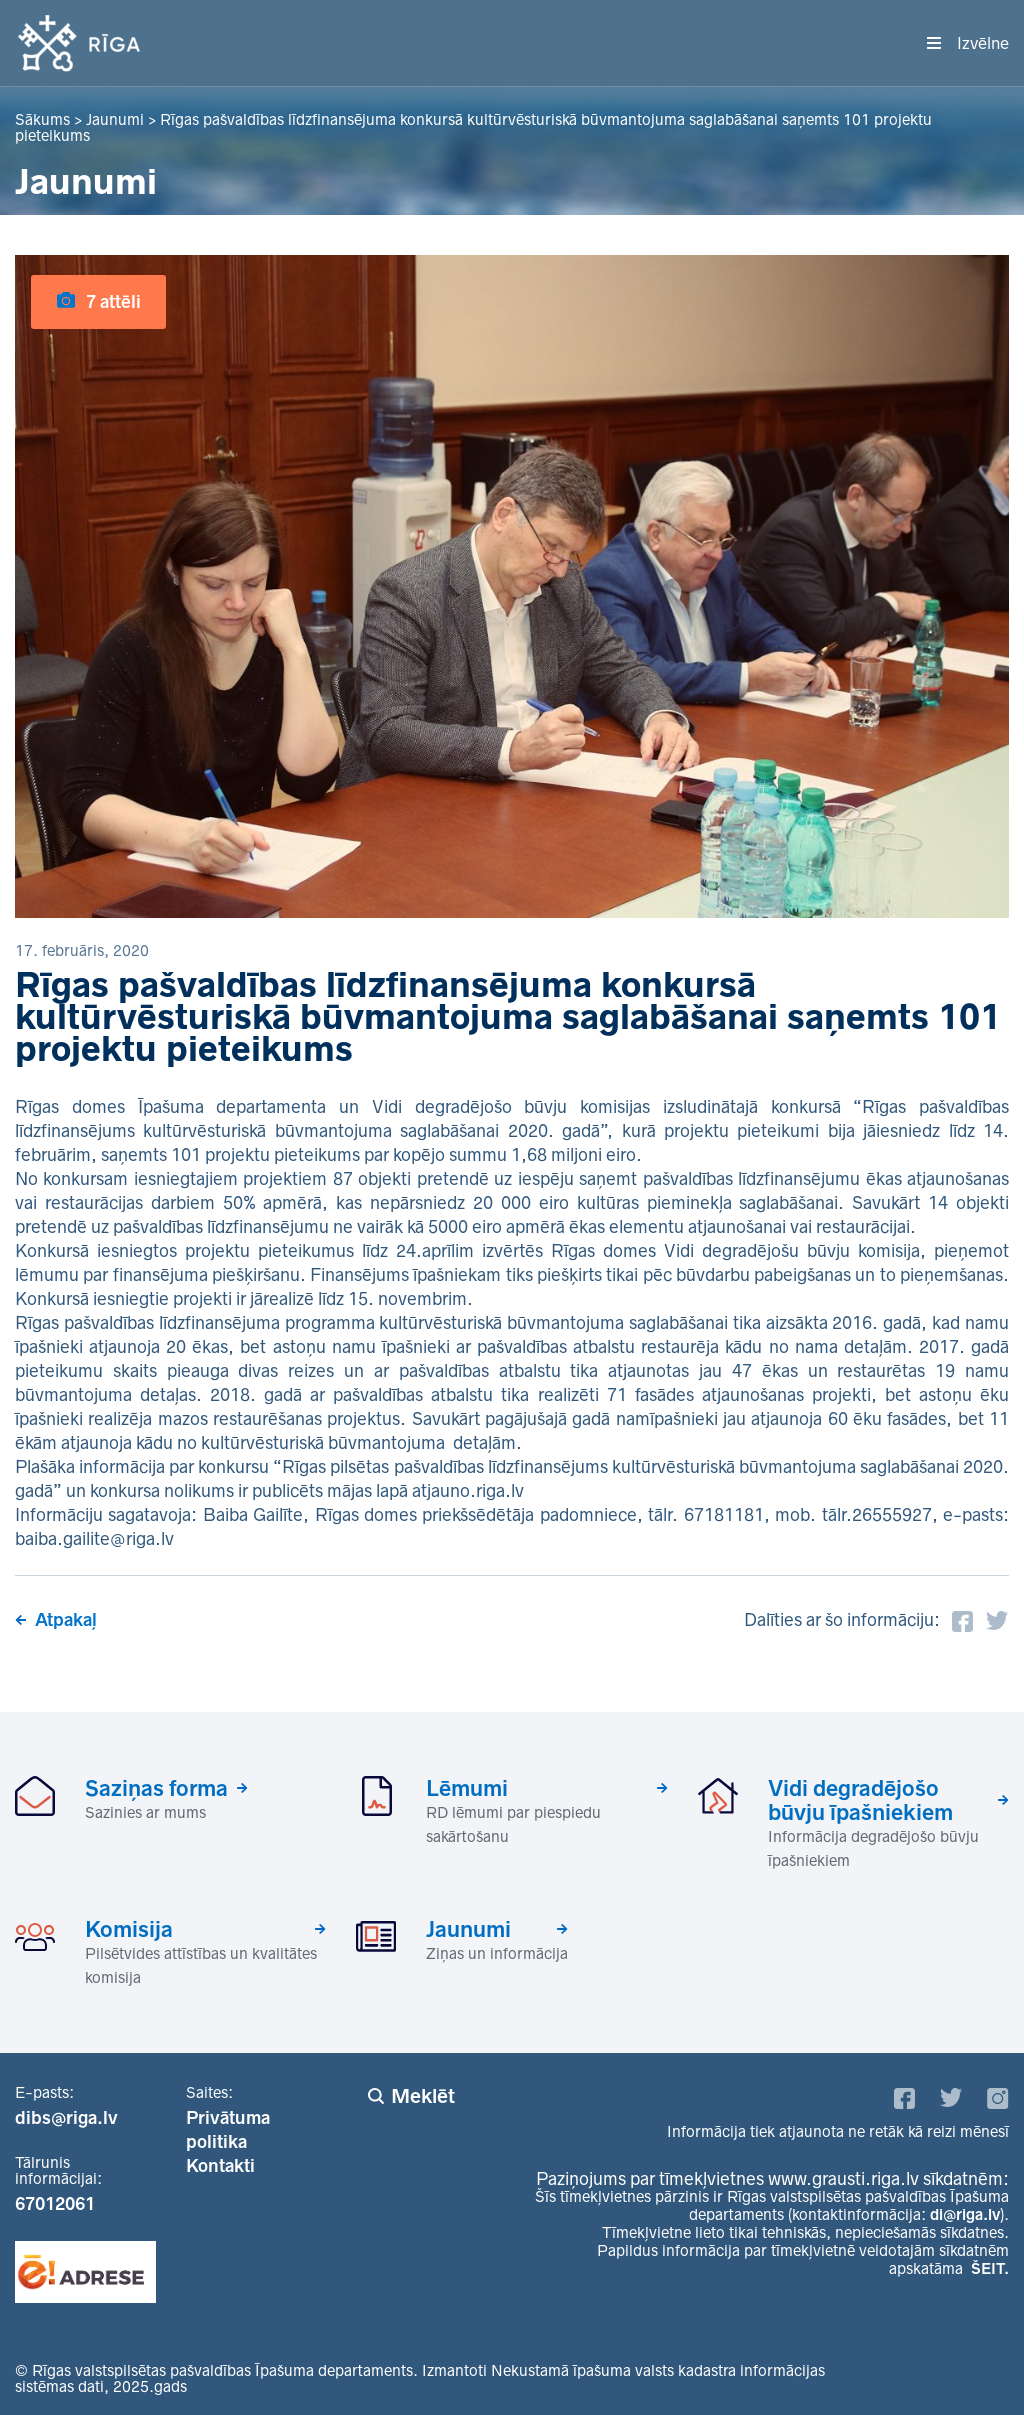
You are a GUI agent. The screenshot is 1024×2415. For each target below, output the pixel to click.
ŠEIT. (990, 2268)
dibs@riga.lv (66, 2118)
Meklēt (423, 2096)
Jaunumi (468, 1929)
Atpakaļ (66, 1620)
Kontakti (220, 2166)
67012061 (55, 2204)
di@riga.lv (965, 2214)
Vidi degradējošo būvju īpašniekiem (860, 1800)
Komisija (129, 1929)
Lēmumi (467, 1788)
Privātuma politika (228, 2130)
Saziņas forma (156, 1788)
